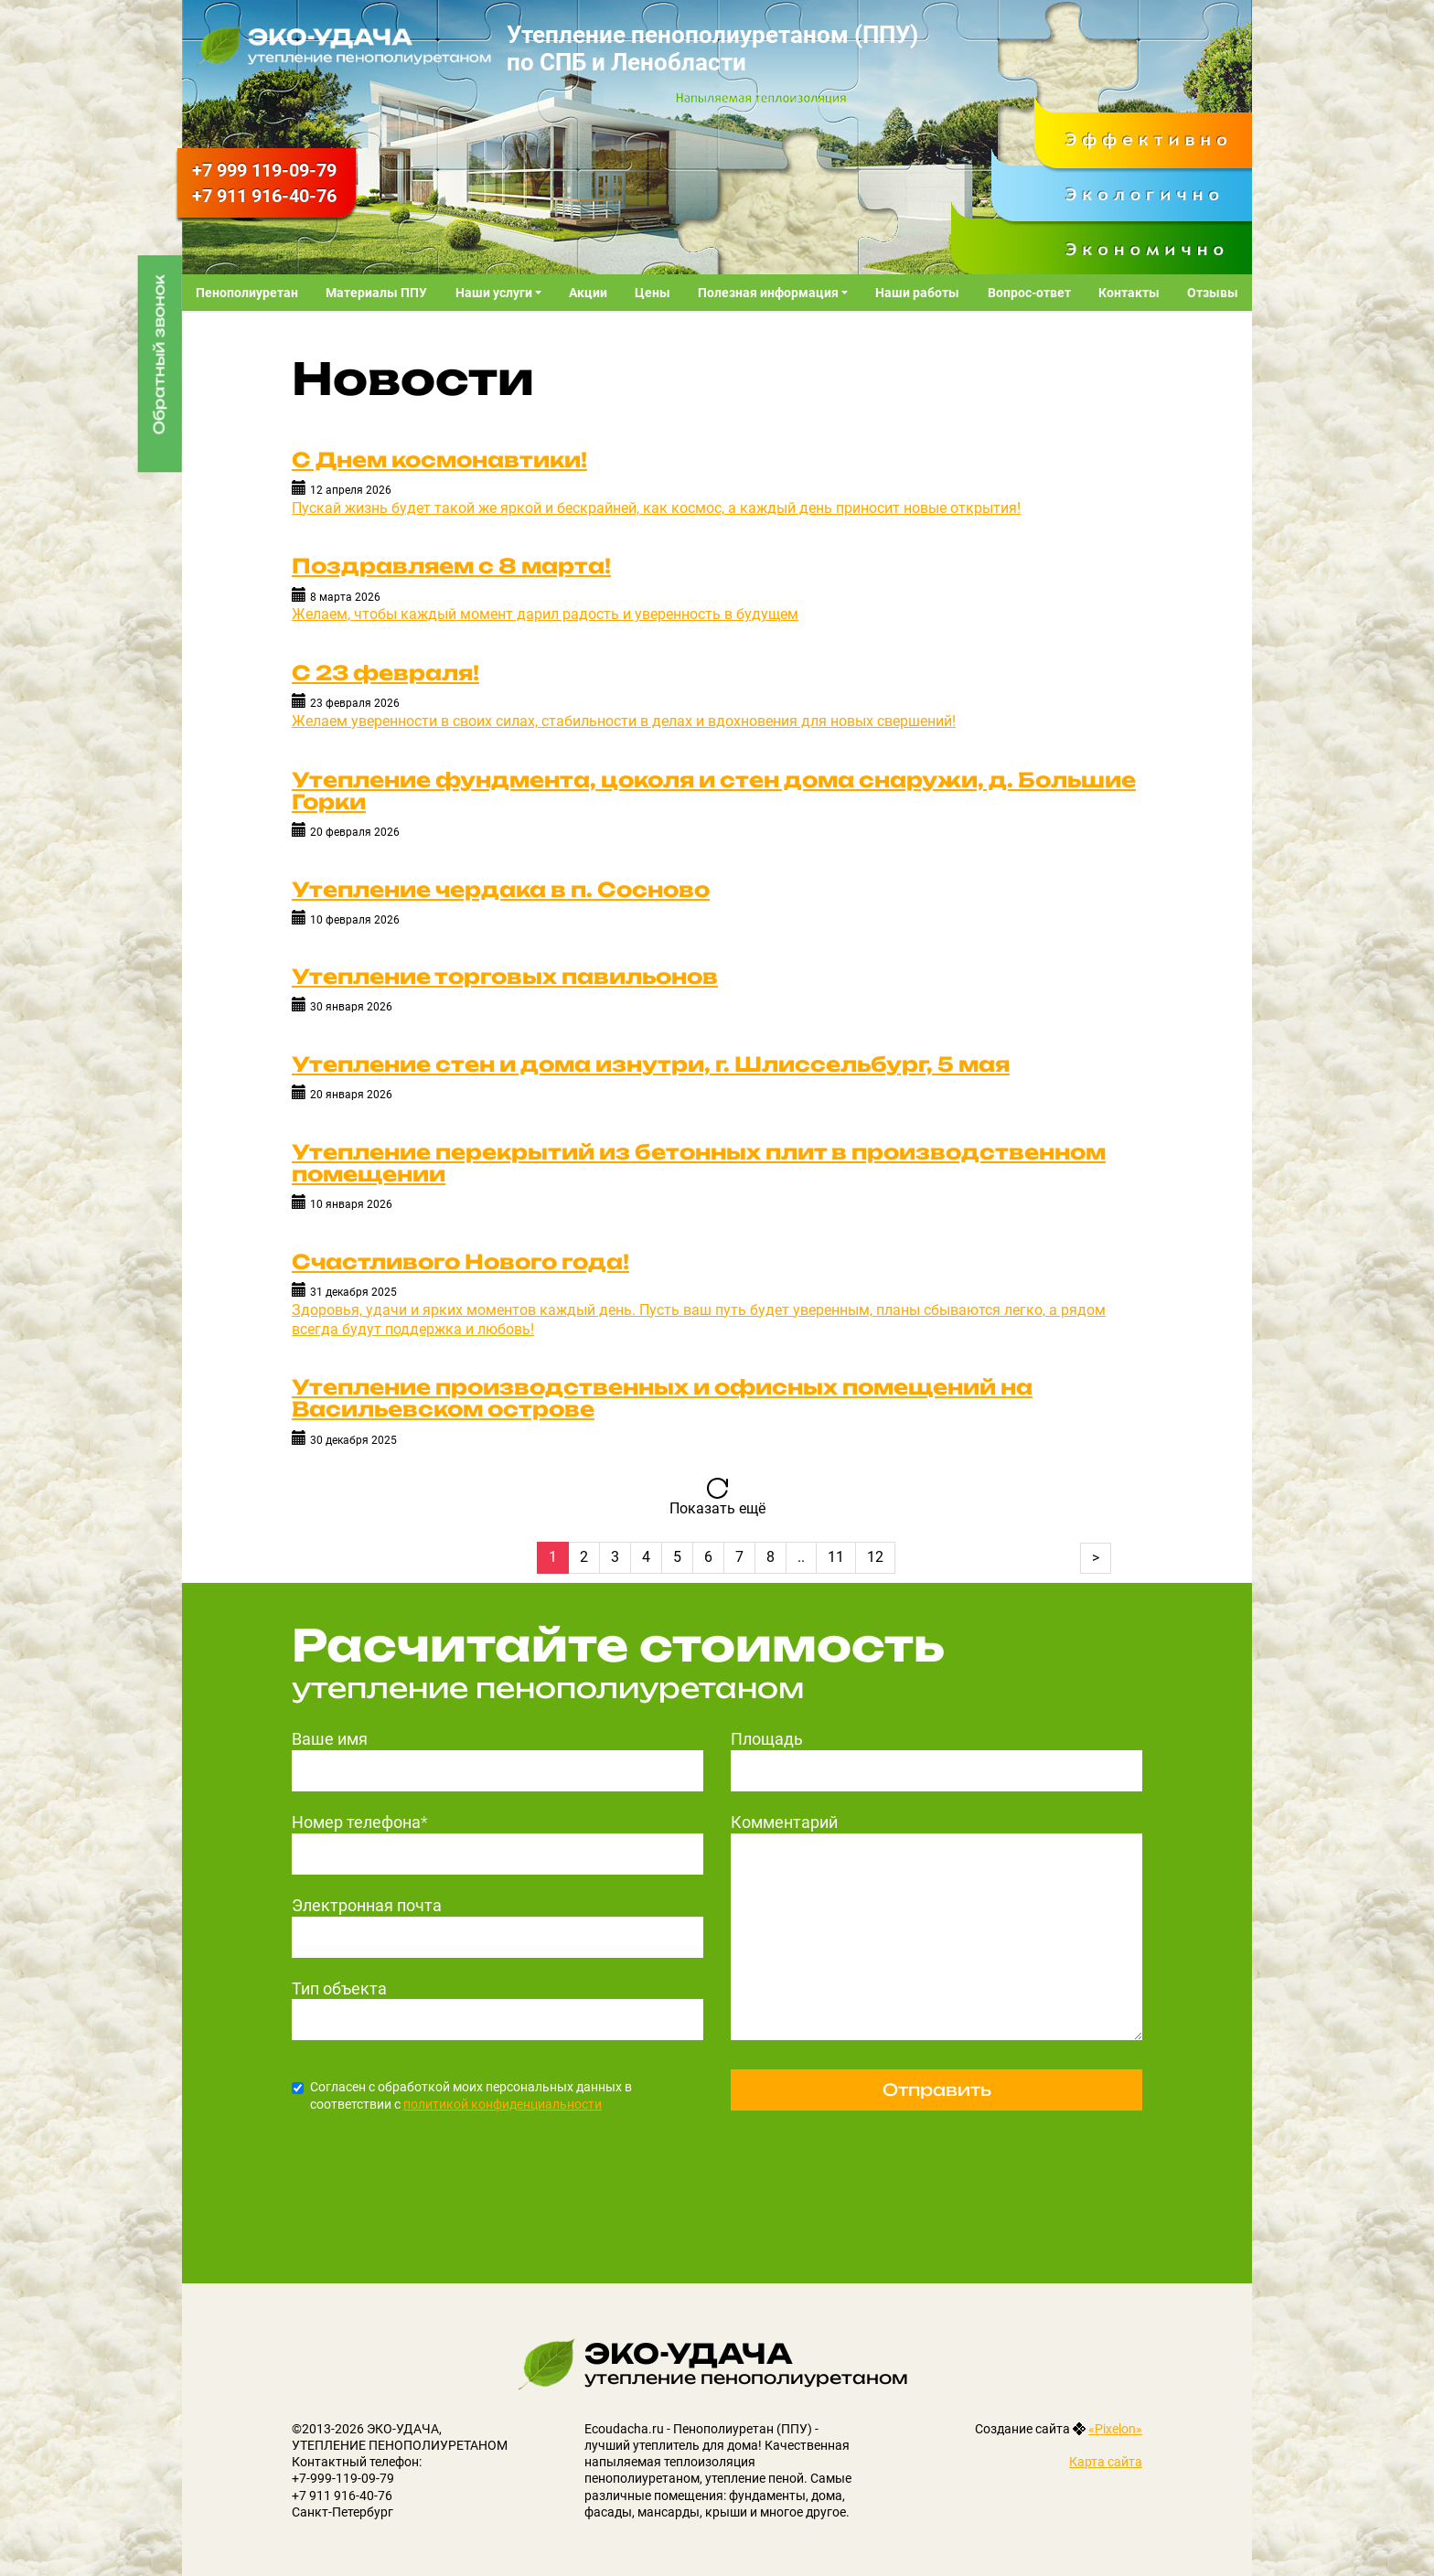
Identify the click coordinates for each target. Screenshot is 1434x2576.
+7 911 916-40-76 (342, 2495)
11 (836, 1557)
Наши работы (917, 292)
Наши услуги (495, 292)
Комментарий (784, 1822)
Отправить (937, 2089)
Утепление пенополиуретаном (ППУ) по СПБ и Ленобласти (712, 48)
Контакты (1129, 292)
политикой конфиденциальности (502, 2104)
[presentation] (431, 2168)
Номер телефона (360, 1822)
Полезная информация (769, 292)
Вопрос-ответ (1029, 292)
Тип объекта (339, 1988)
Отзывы (1212, 292)
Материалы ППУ (376, 292)
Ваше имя (330, 1738)
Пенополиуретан (247, 292)
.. (801, 1557)
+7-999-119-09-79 (343, 2478)
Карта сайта (1105, 2461)
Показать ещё (717, 1508)
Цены (652, 292)
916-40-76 (264, 196)
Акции (588, 292)
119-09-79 (264, 170)
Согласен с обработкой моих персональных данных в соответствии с (462, 2095)
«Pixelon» (1115, 2428)
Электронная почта (367, 1905)
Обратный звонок (159, 354)
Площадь (767, 1738)
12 (875, 1557)
